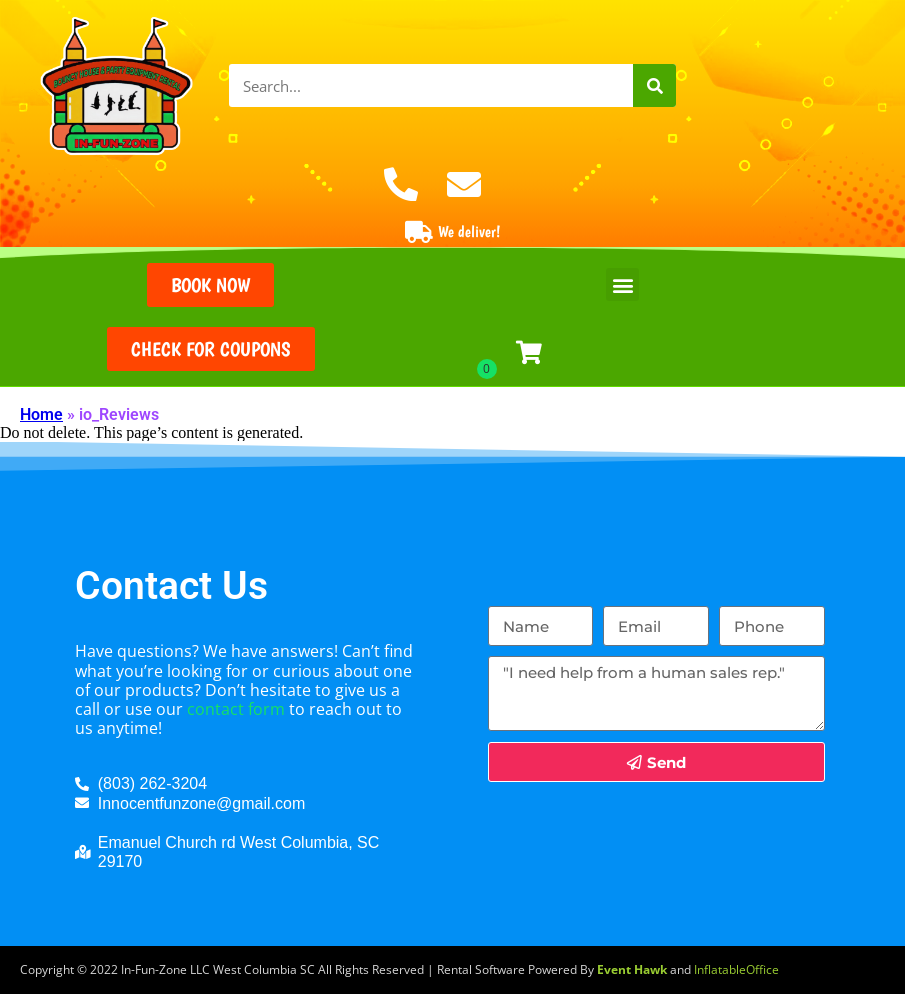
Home (41, 414)
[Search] (654, 85)
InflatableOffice (736, 969)
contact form (236, 709)
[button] (622, 284)
